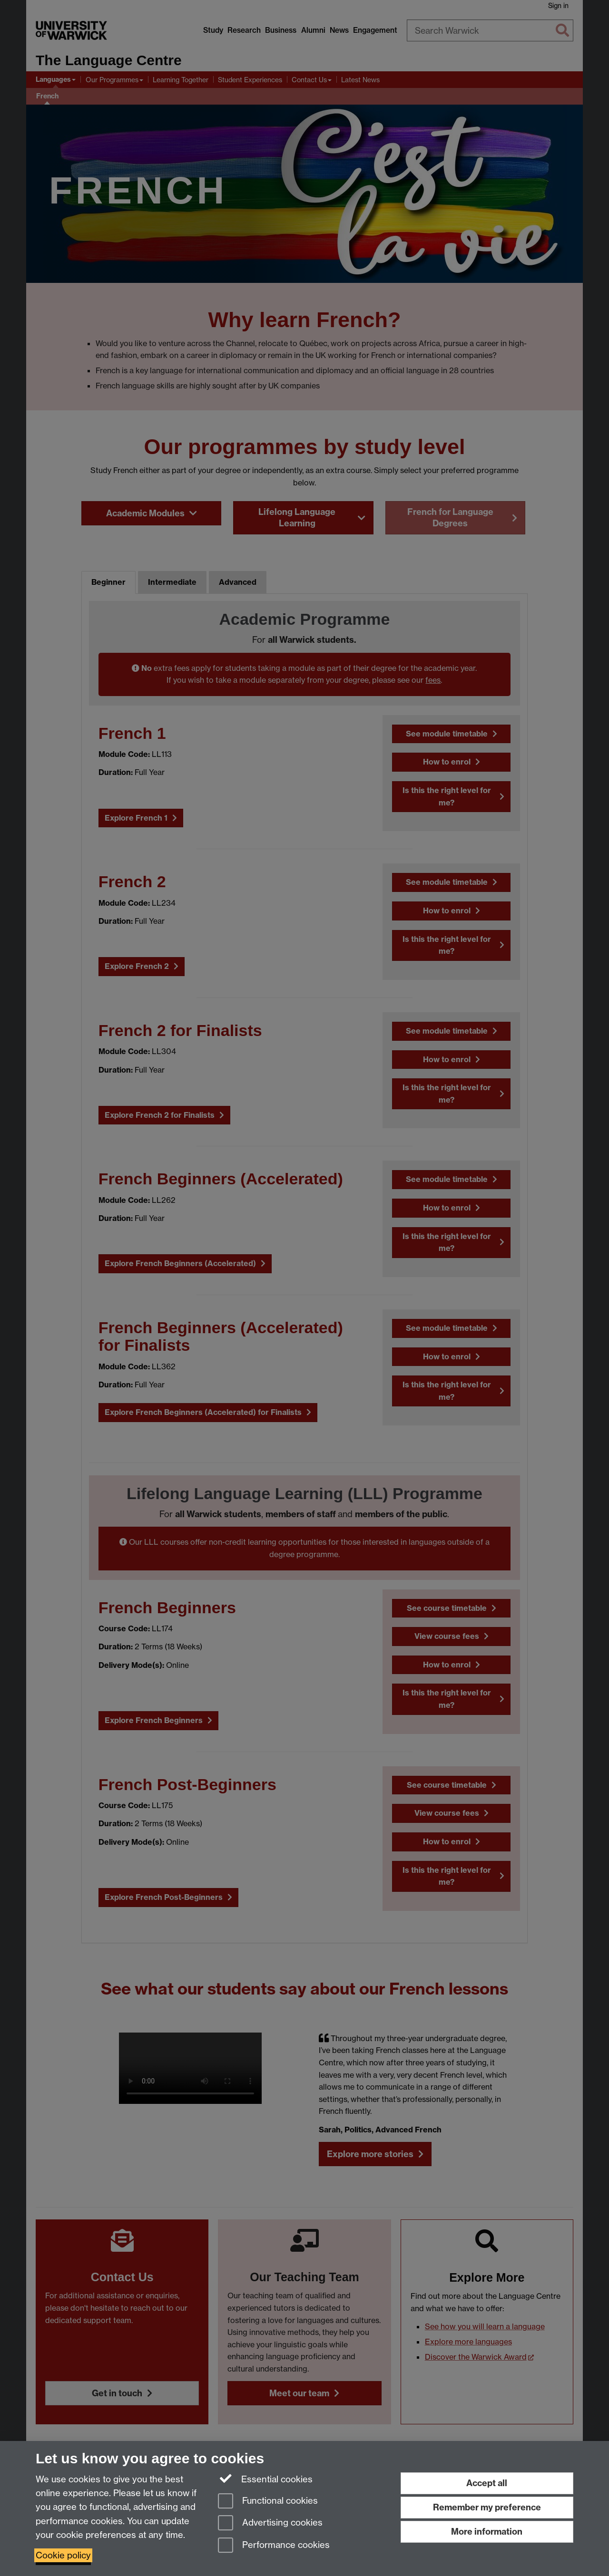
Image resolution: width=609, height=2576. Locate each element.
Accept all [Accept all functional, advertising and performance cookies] (486, 2483)
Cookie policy (63, 2555)
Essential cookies (265, 2478)
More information (486, 2531)
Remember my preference (487, 2507)
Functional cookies (268, 2501)
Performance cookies (274, 2546)
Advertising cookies (270, 2523)
